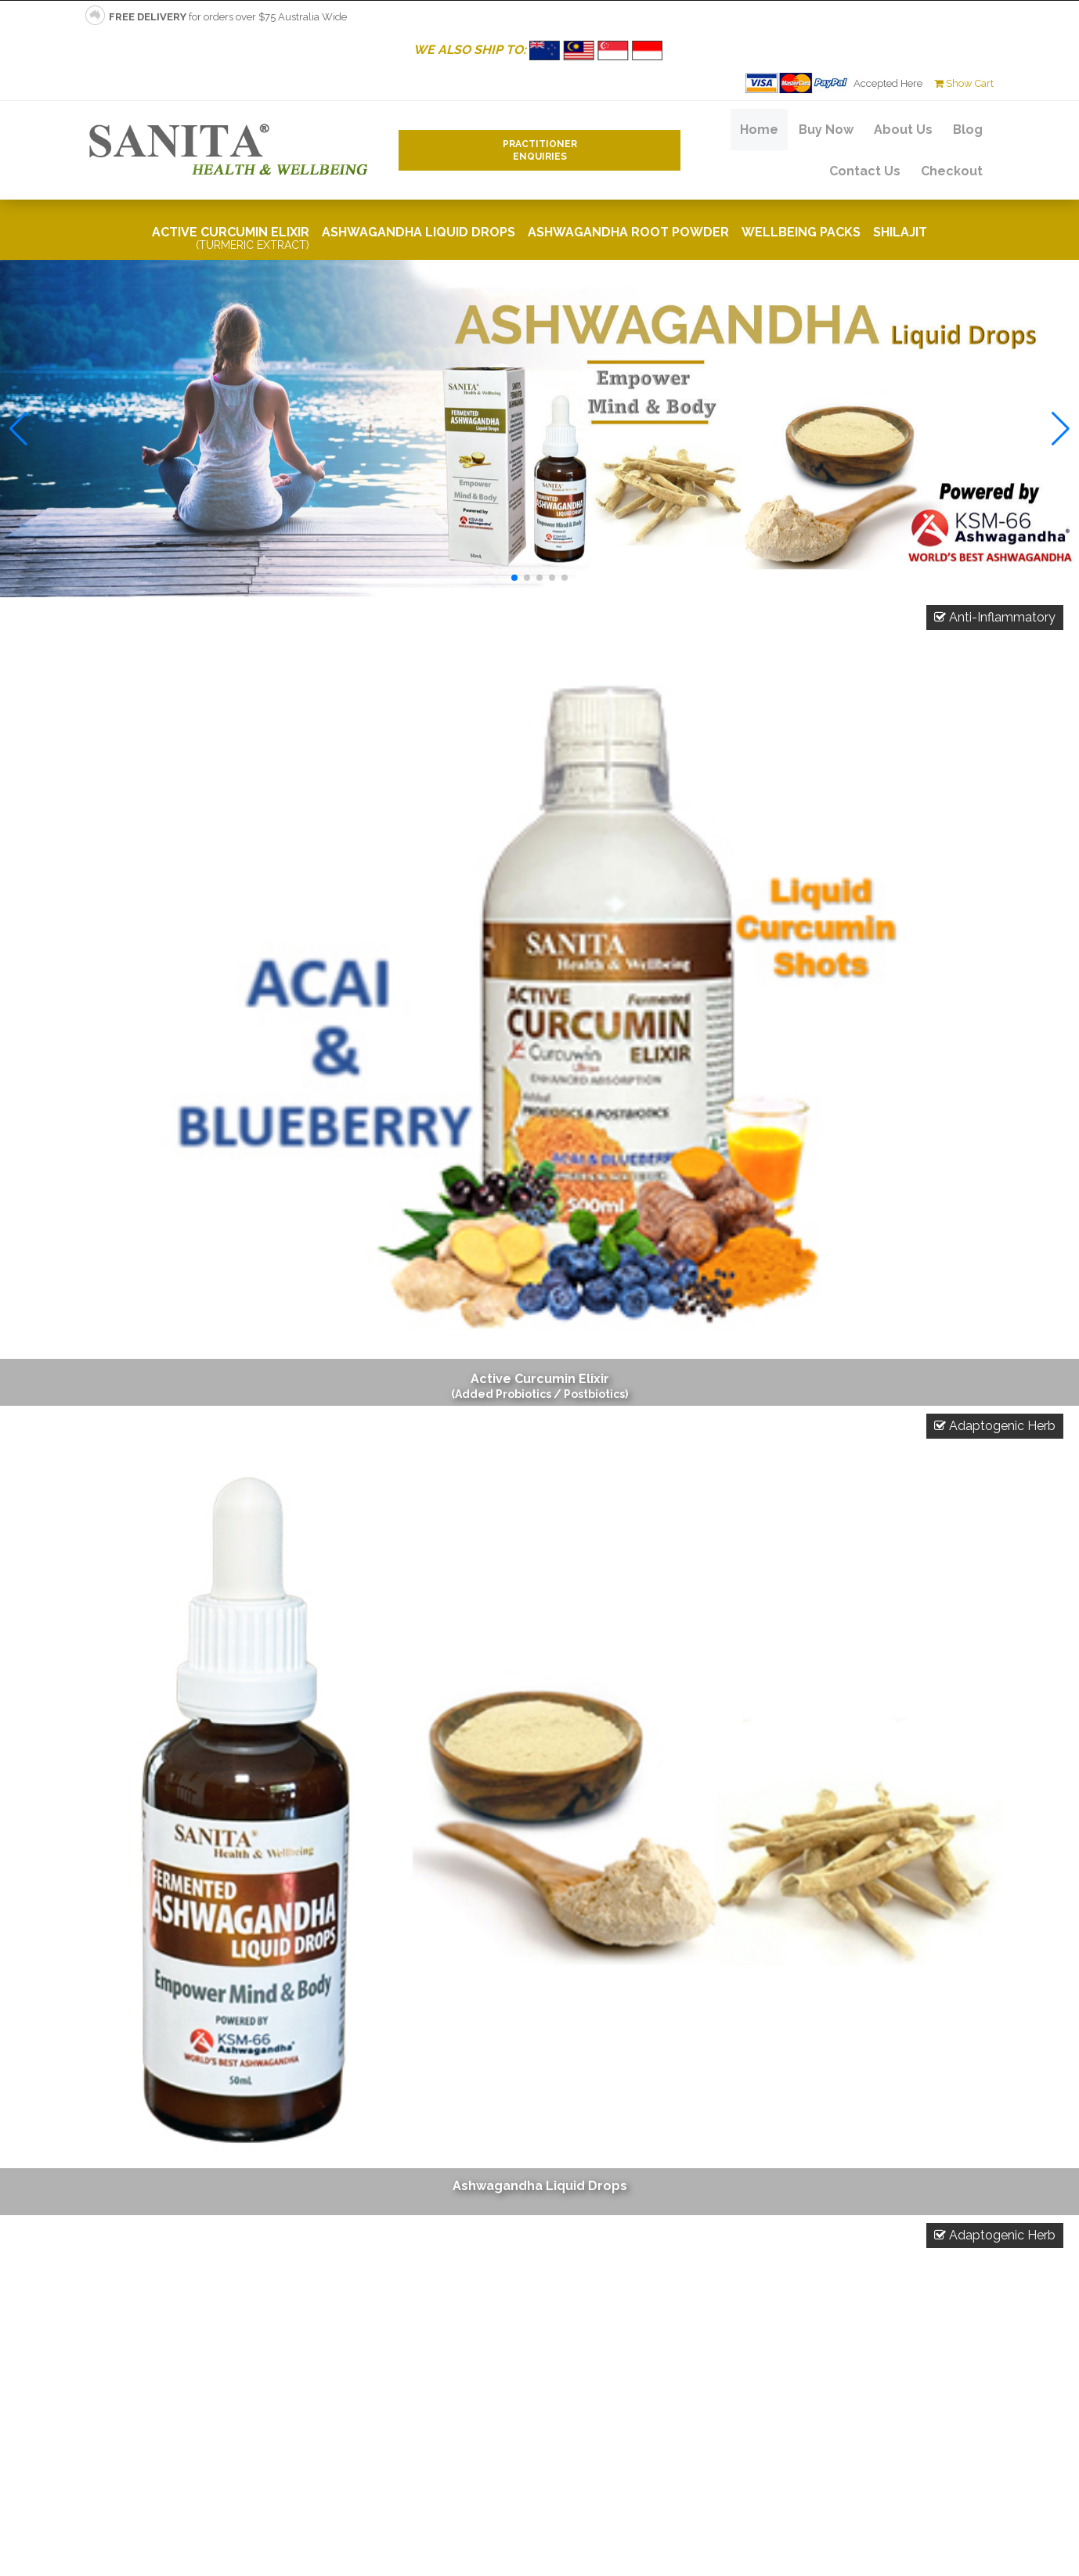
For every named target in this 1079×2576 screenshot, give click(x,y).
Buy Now (826, 129)
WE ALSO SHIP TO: (539, 49)
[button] (514, 578)
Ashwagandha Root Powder (628, 232)
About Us (903, 129)
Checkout (952, 171)
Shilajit (900, 232)
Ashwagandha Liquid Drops (418, 232)
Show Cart (964, 83)
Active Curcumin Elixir (230, 238)
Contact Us (864, 171)
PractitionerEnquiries (540, 150)
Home (759, 129)
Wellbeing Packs (801, 232)
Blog (968, 129)
